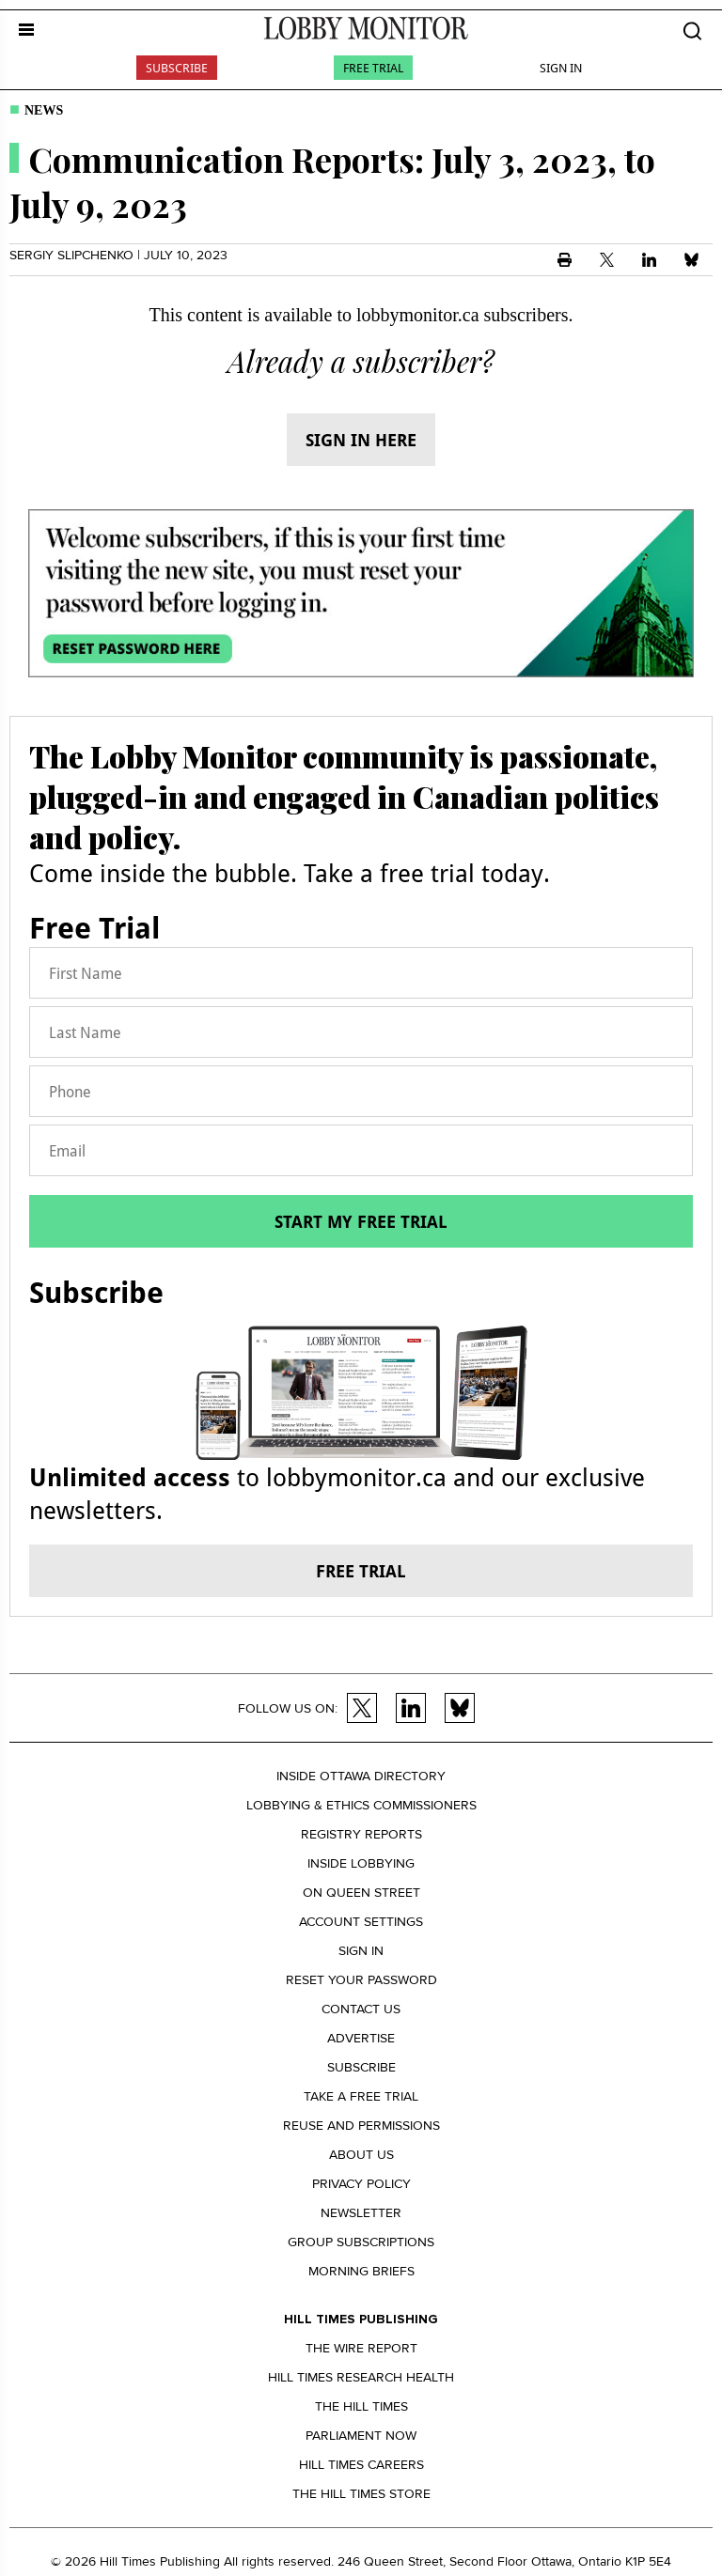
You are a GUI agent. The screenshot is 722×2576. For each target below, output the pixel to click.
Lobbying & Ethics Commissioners (361, 1805)
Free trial (361, 1571)
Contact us (361, 2009)
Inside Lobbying (361, 1863)
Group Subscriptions (361, 2242)
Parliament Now (361, 2436)
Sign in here (361, 439)
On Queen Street (361, 1893)
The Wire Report (361, 2348)
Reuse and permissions (361, 2126)
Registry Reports (361, 1834)
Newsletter (361, 2213)
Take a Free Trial (361, 2096)
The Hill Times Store (361, 2494)
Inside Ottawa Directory (361, 1776)
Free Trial (373, 67)
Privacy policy (361, 2184)
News (43, 110)
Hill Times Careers (361, 2465)
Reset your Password (361, 1980)
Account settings (361, 1922)
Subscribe (177, 67)
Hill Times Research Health (361, 2377)
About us (361, 2155)
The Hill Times (361, 2406)
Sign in (361, 1951)
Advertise (361, 2038)
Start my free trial (361, 1221)
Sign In (561, 67)
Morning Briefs (361, 2271)
